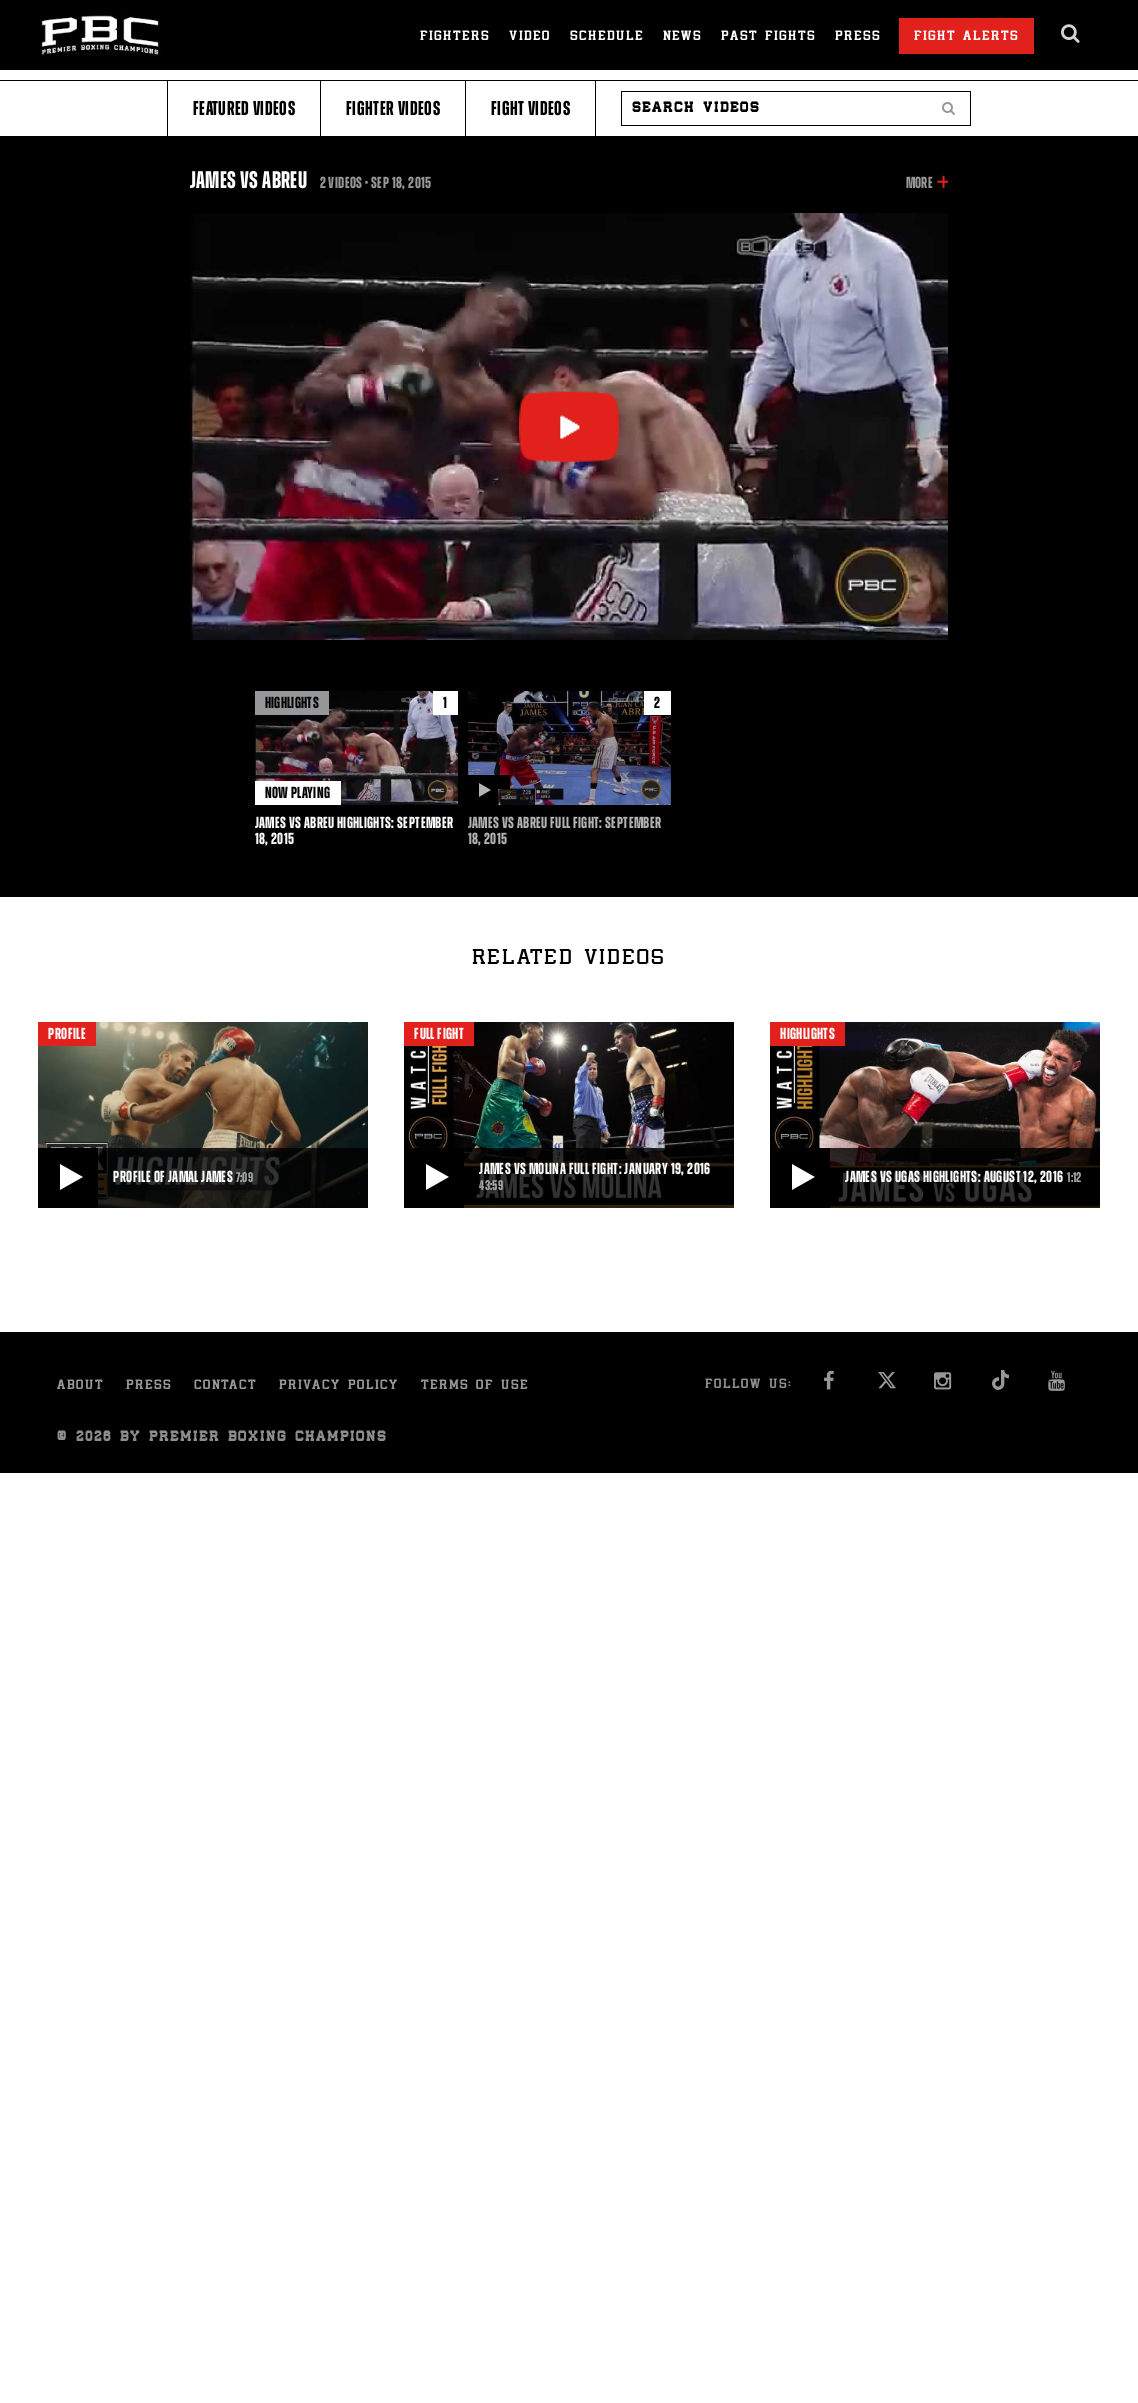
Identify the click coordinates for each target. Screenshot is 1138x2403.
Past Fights (768, 37)
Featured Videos (244, 108)
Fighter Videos (393, 108)
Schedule (607, 37)
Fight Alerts (966, 37)
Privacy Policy (339, 1386)
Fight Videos (530, 108)
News (682, 37)
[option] (356, 769)
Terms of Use (475, 1386)
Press (858, 37)
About (80, 1386)
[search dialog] (1071, 34)
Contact (225, 1386)
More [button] (919, 183)
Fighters (455, 37)
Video (530, 37)
